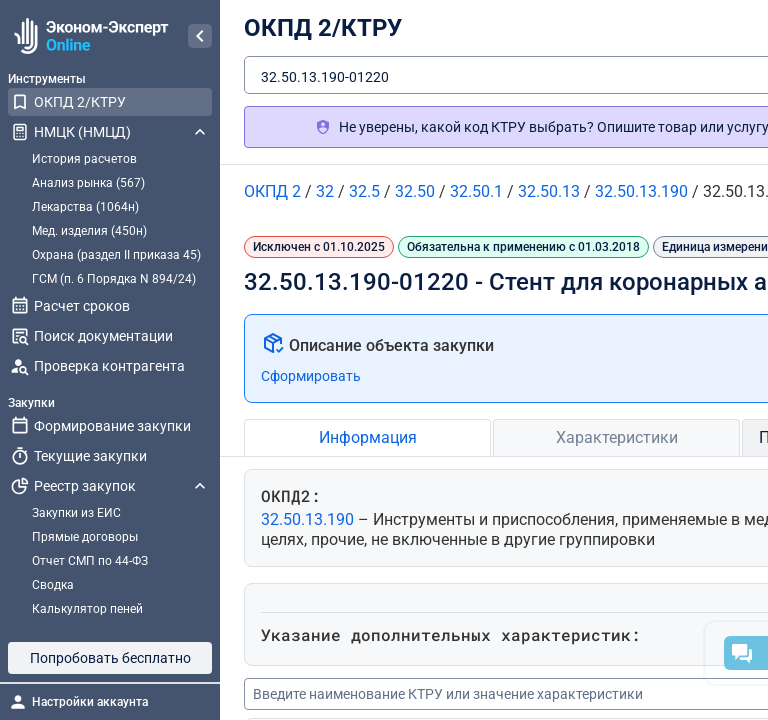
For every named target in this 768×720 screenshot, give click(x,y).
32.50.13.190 (309, 519)
